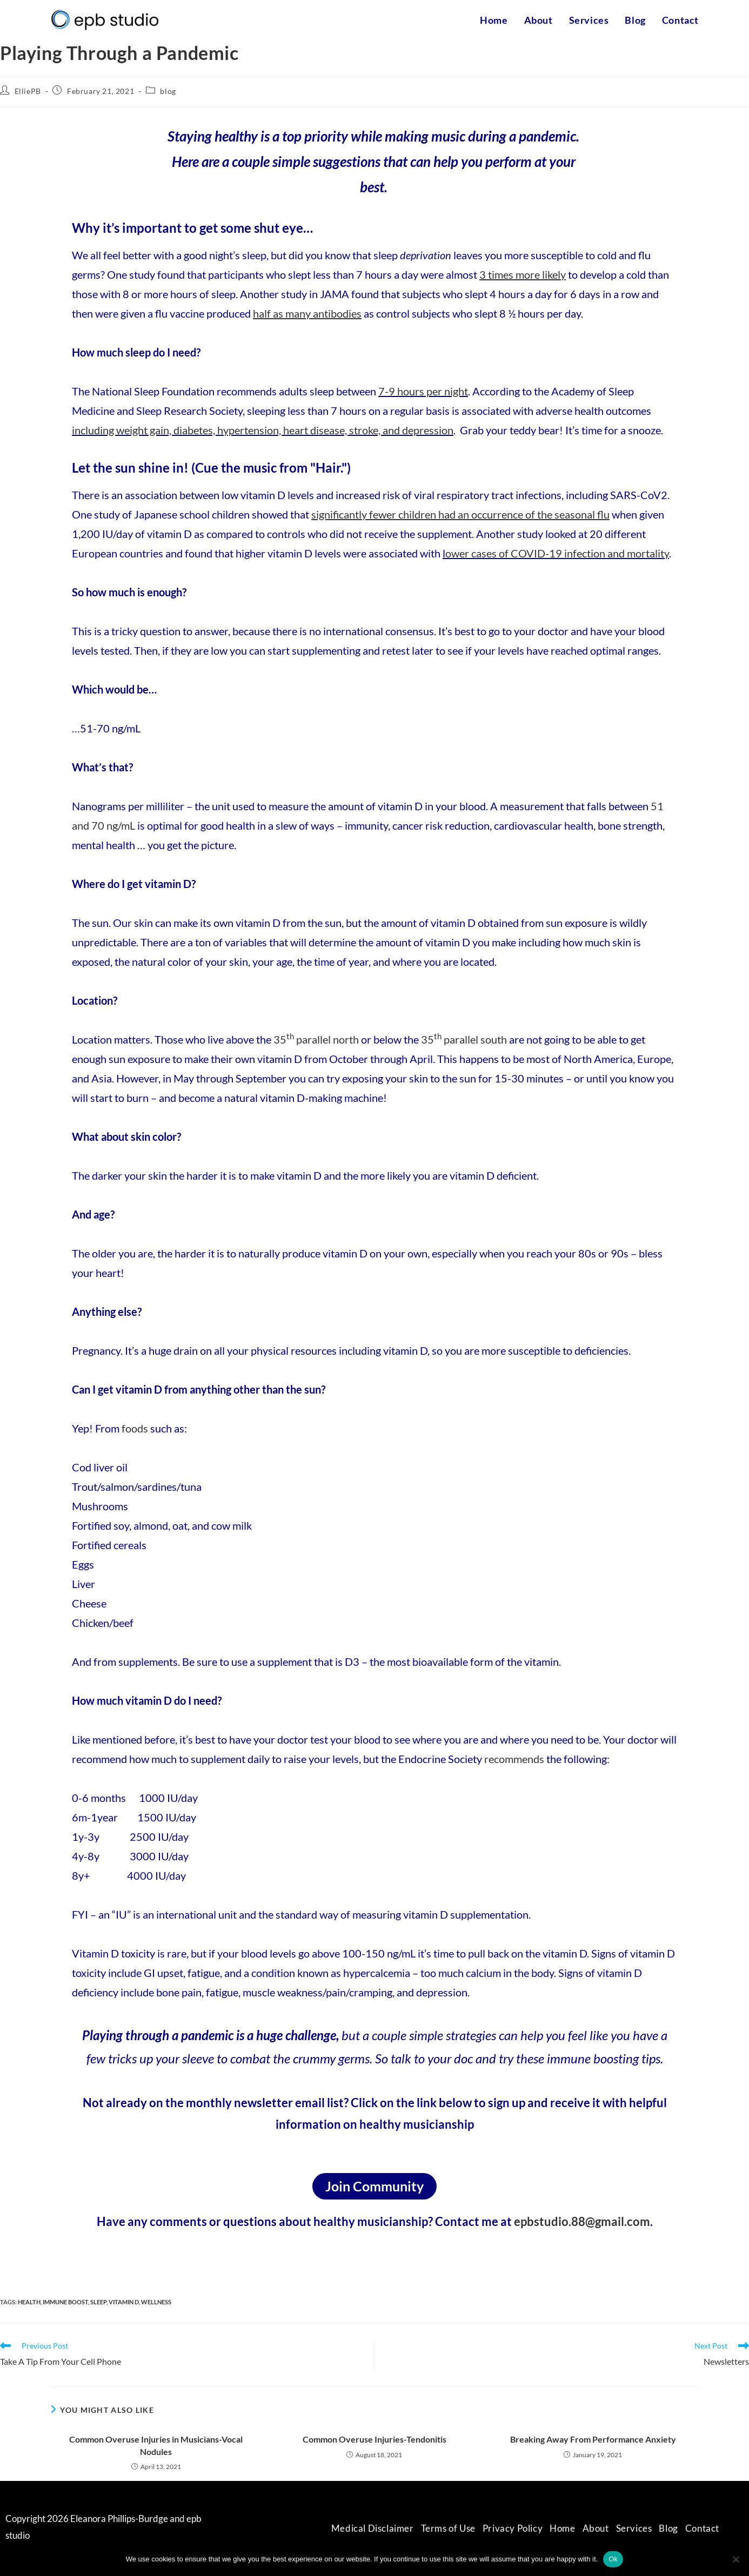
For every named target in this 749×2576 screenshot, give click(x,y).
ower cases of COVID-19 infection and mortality (557, 553)
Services (634, 2528)
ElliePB (28, 91)
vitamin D (124, 2301)
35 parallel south (464, 1039)
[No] (735, 2559)
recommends (515, 1758)
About (596, 2528)
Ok (613, 2559)
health (29, 2301)
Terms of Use (448, 2528)
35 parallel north (316, 1039)
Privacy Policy (513, 2528)
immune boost (65, 2301)
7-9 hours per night (423, 391)
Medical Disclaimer (372, 2528)
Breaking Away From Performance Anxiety (593, 2439)
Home (562, 2528)
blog (168, 91)
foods (135, 1428)
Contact (702, 2528)
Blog (668, 2528)
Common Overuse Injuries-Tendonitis (374, 2439)
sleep (98, 2301)
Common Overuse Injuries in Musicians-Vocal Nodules (156, 2445)
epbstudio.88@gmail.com (582, 2221)
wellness (156, 2301)
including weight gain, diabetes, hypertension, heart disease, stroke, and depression (262, 429)
